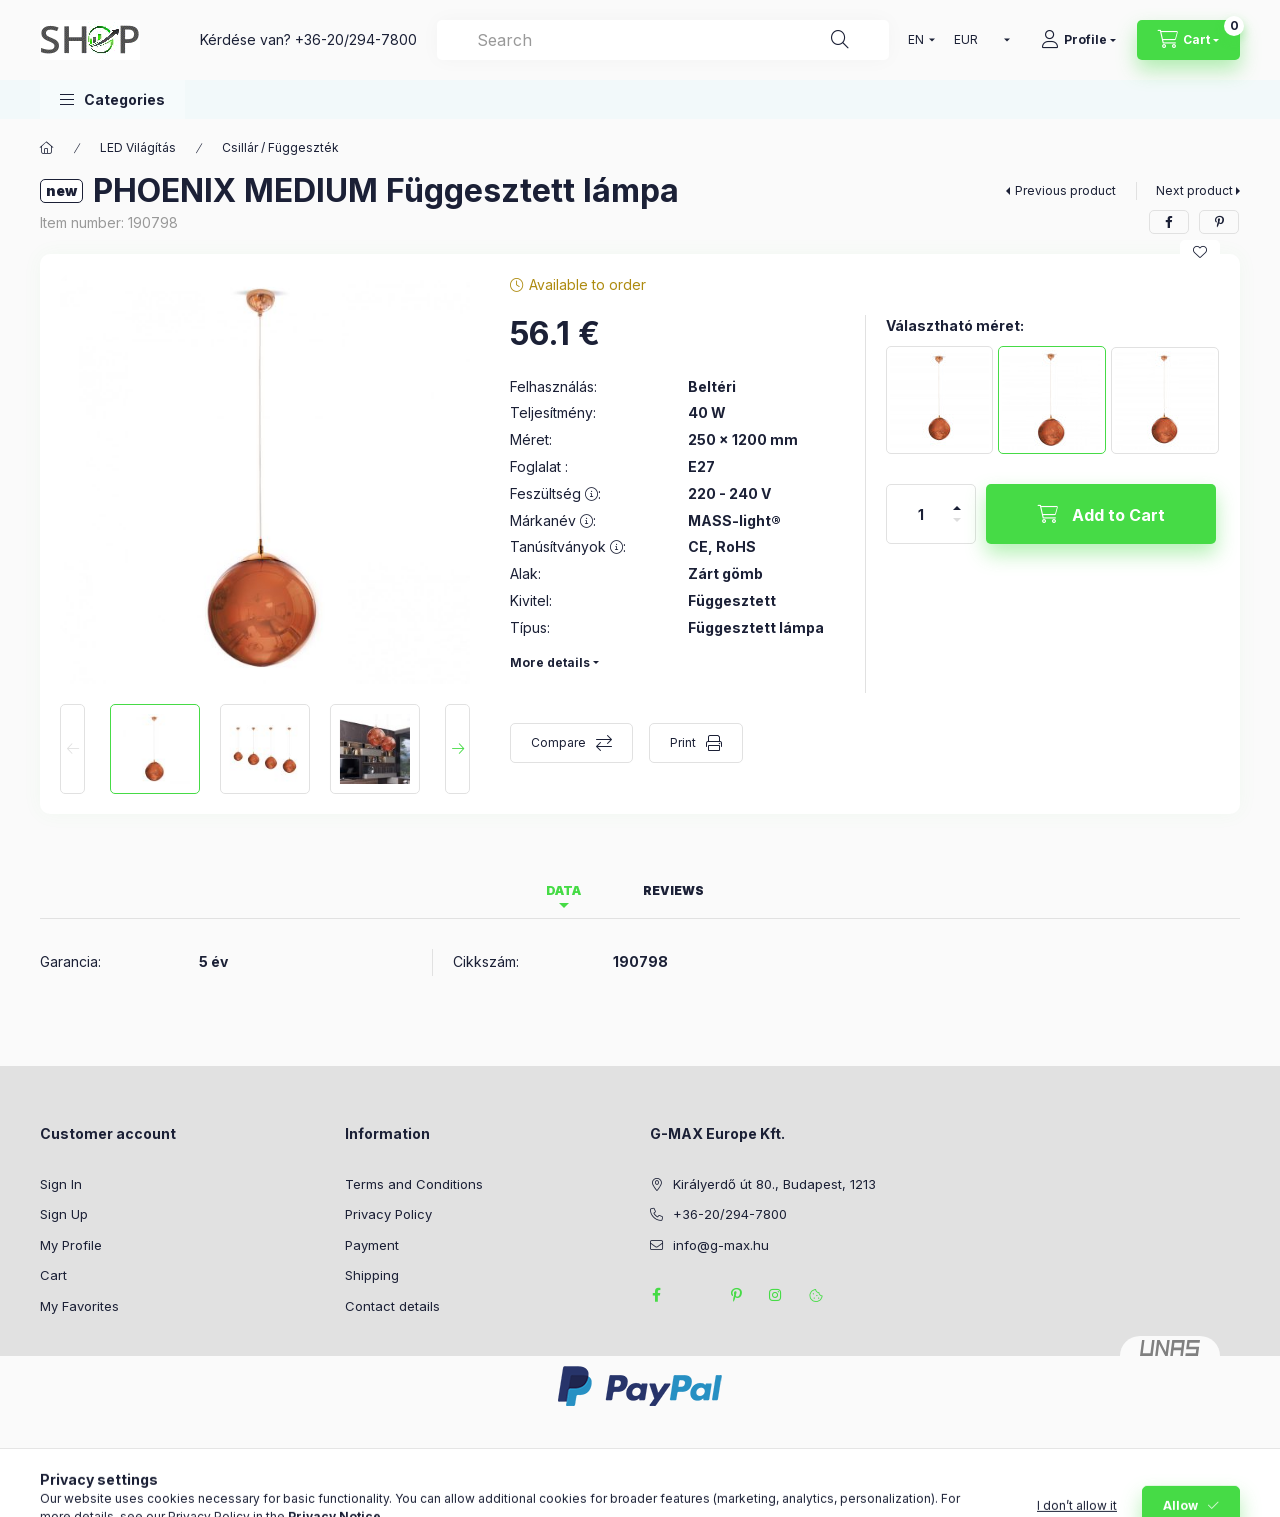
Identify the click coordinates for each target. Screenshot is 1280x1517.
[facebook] (1169, 222)
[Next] (457, 749)
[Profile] (1078, 40)
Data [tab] (563, 890)
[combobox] (663, 40)
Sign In (61, 1184)
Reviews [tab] (673, 890)
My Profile (71, 1245)
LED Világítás (138, 147)
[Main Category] (47, 148)
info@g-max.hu (721, 1245)
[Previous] (72, 749)
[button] (112, 99)
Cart (53, 1275)
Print (683, 742)
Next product (1194, 190)
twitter (696, 1295)
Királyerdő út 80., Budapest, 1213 (774, 1184)
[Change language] (917, 40)
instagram (776, 1295)
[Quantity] (921, 514)
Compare (558, 742)
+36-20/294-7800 (356, 39)
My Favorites (79, 1306)
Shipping (372, 1275)
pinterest (736, 1295)
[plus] (957, 499)
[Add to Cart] (1101, 514)
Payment (372, 1245)
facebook (656, 1295)
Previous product (1065, 190)
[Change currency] (977, 40)
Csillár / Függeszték (280, 147)
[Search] (840, 40)
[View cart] (1188, 40)
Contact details (392, 1306)
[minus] (957, 528)
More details (550, 662)
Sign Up (64, 1214)
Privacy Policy (388, 1214)
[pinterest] (1219, 222)
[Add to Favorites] (1200, 252)
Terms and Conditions (414, 1184)
